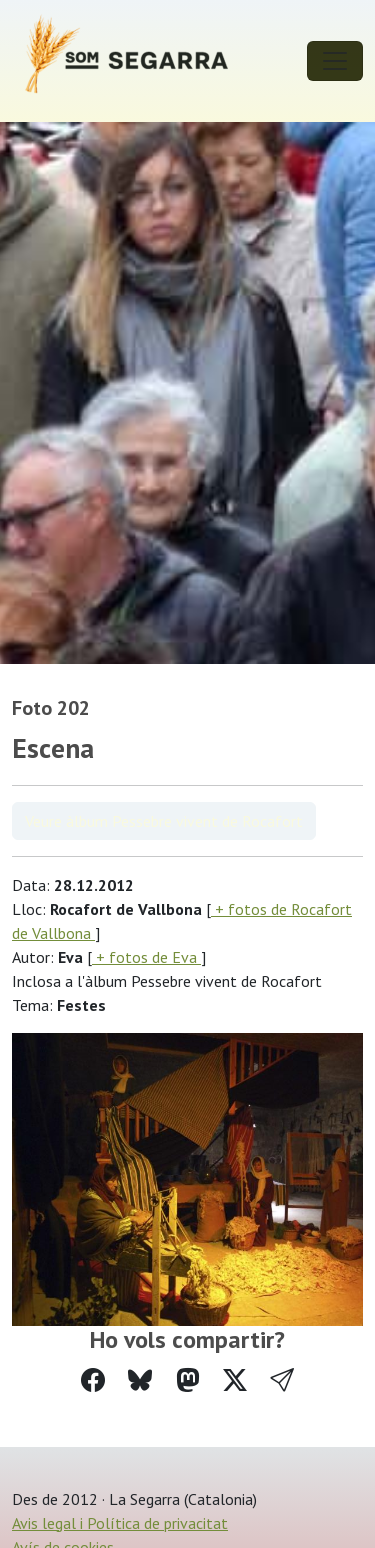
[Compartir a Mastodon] (188, 1380)
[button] (282, 1380)
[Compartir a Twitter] (235, 1380)
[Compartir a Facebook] (93, 1380)
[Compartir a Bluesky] (140, 1380)
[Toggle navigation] (335, 61)
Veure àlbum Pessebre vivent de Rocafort (164, 821)
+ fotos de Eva (146, 957)
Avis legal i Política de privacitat (120, 1523)
